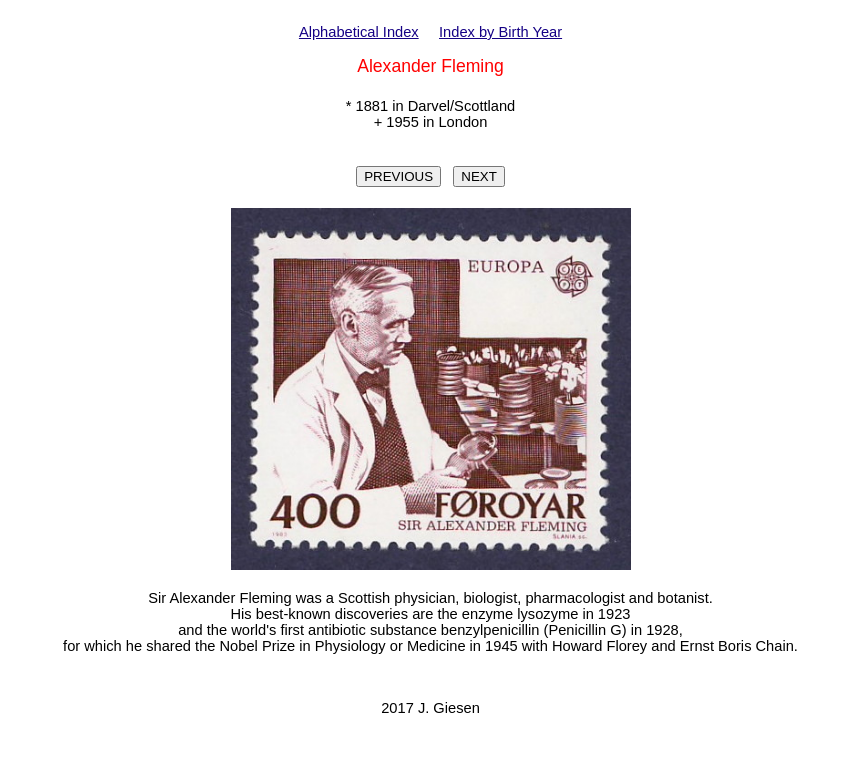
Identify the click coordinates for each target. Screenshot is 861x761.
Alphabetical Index (359, 32)
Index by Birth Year (500, 32)
